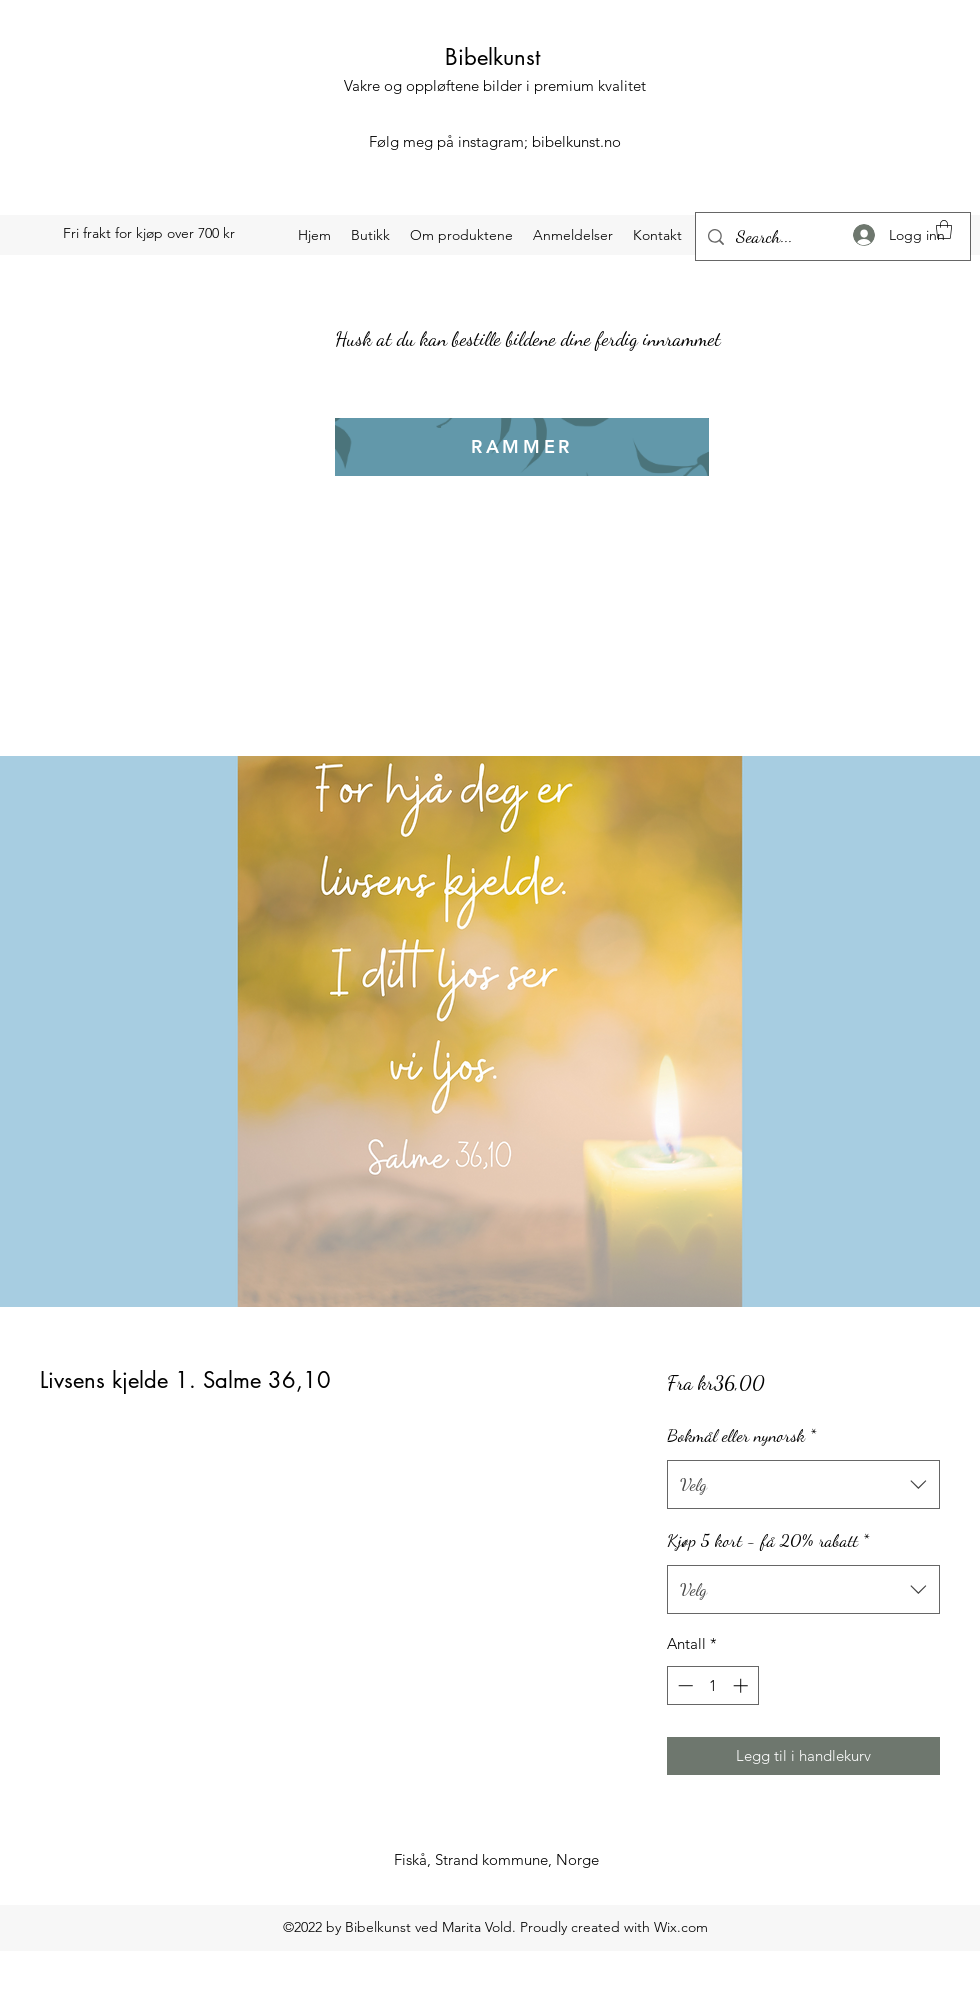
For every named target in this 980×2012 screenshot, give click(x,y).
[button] (944, 229)
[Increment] (742, 1685)
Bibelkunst (492, 57)
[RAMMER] (522, 447)
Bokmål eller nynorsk (741, 1435)
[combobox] (803, 1485)
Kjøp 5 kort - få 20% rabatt (768, 1540)
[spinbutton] (712, 1685)
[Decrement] (683, 1685)
